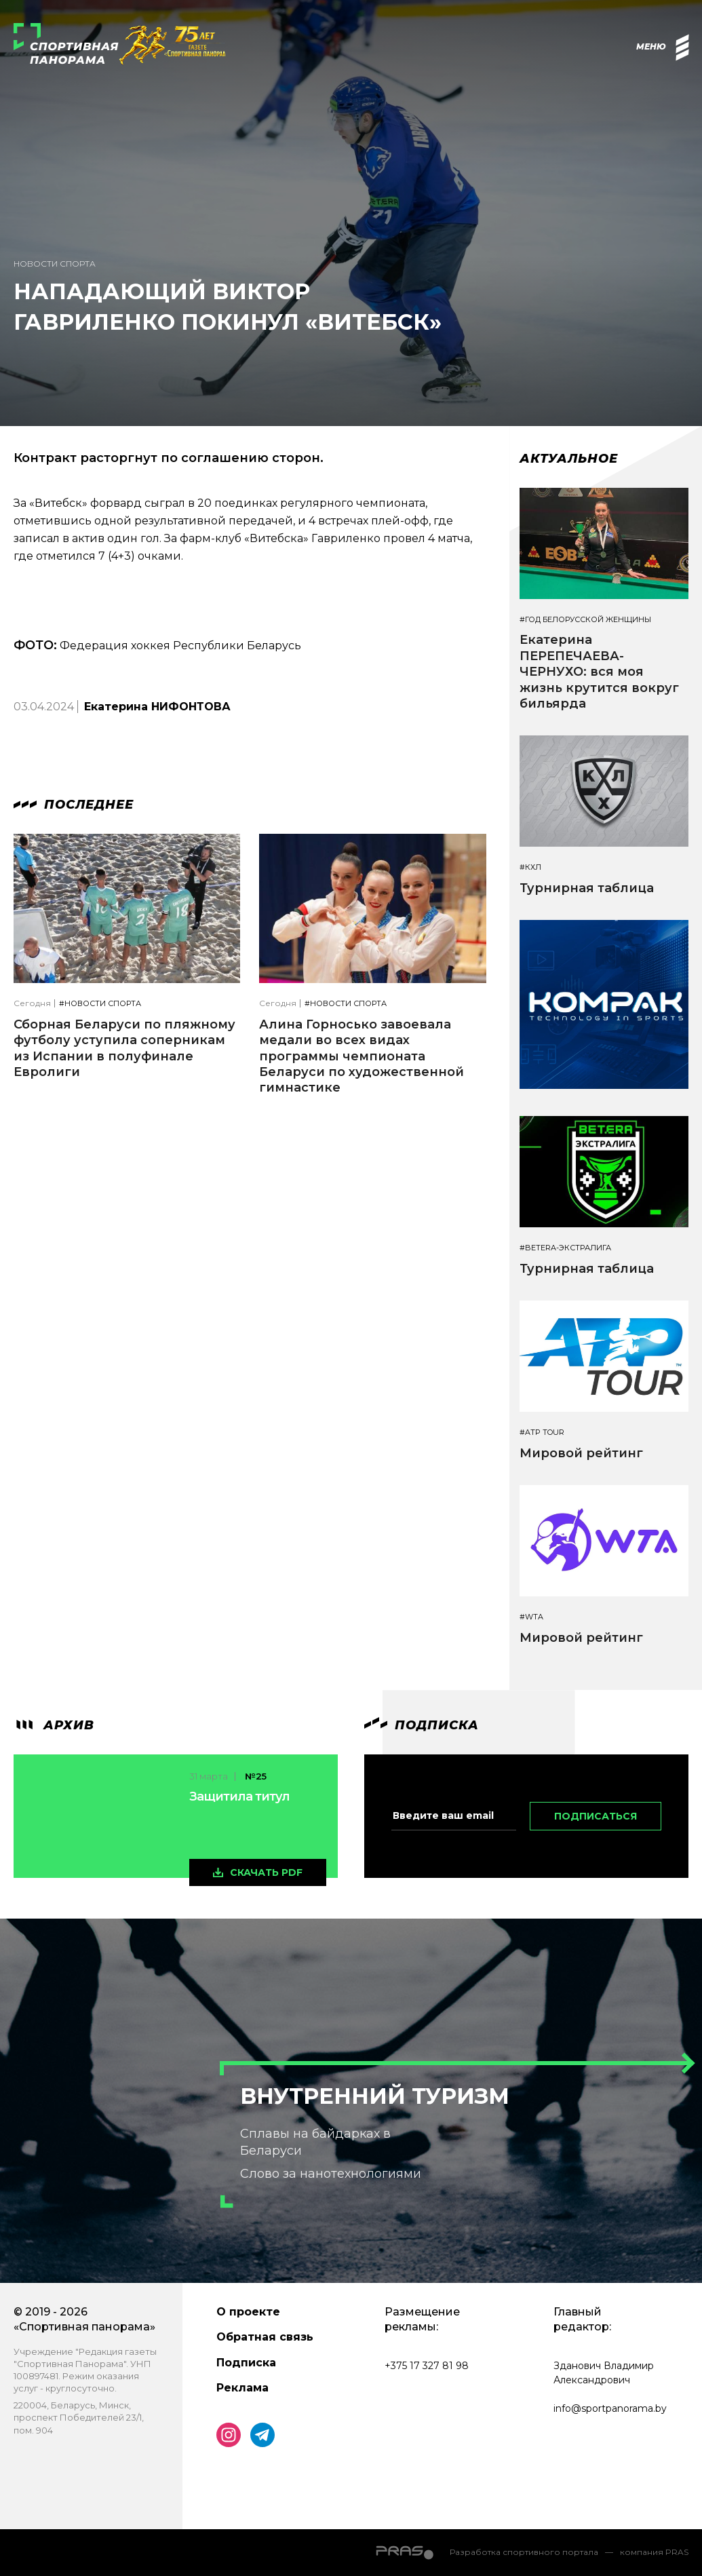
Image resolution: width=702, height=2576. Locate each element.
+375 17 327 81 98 (427, 2366)
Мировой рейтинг (581, 1453)
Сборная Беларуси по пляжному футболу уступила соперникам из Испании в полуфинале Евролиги (124, 1048)
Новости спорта (55, 263)
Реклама (242, 2387)
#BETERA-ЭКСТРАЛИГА (565, 1248)
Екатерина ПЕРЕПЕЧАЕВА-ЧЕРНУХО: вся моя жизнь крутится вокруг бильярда (599, 671)
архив (54, 1725)
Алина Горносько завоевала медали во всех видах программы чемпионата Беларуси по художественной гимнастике (361, 1056)
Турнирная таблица (587, 888)
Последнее (74, 804)
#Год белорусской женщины (585, 619)
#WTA (531, 1617)
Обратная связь (264, 2336)
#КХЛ (530, 867)
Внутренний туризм (374, 2096)
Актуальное (569, 458)
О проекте (248, 2311)
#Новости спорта (100, 1003)
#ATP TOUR (542, 1432)
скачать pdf (266, 1872)
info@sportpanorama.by (610, 2408)
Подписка (246, 2362)
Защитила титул (239, 1796)
